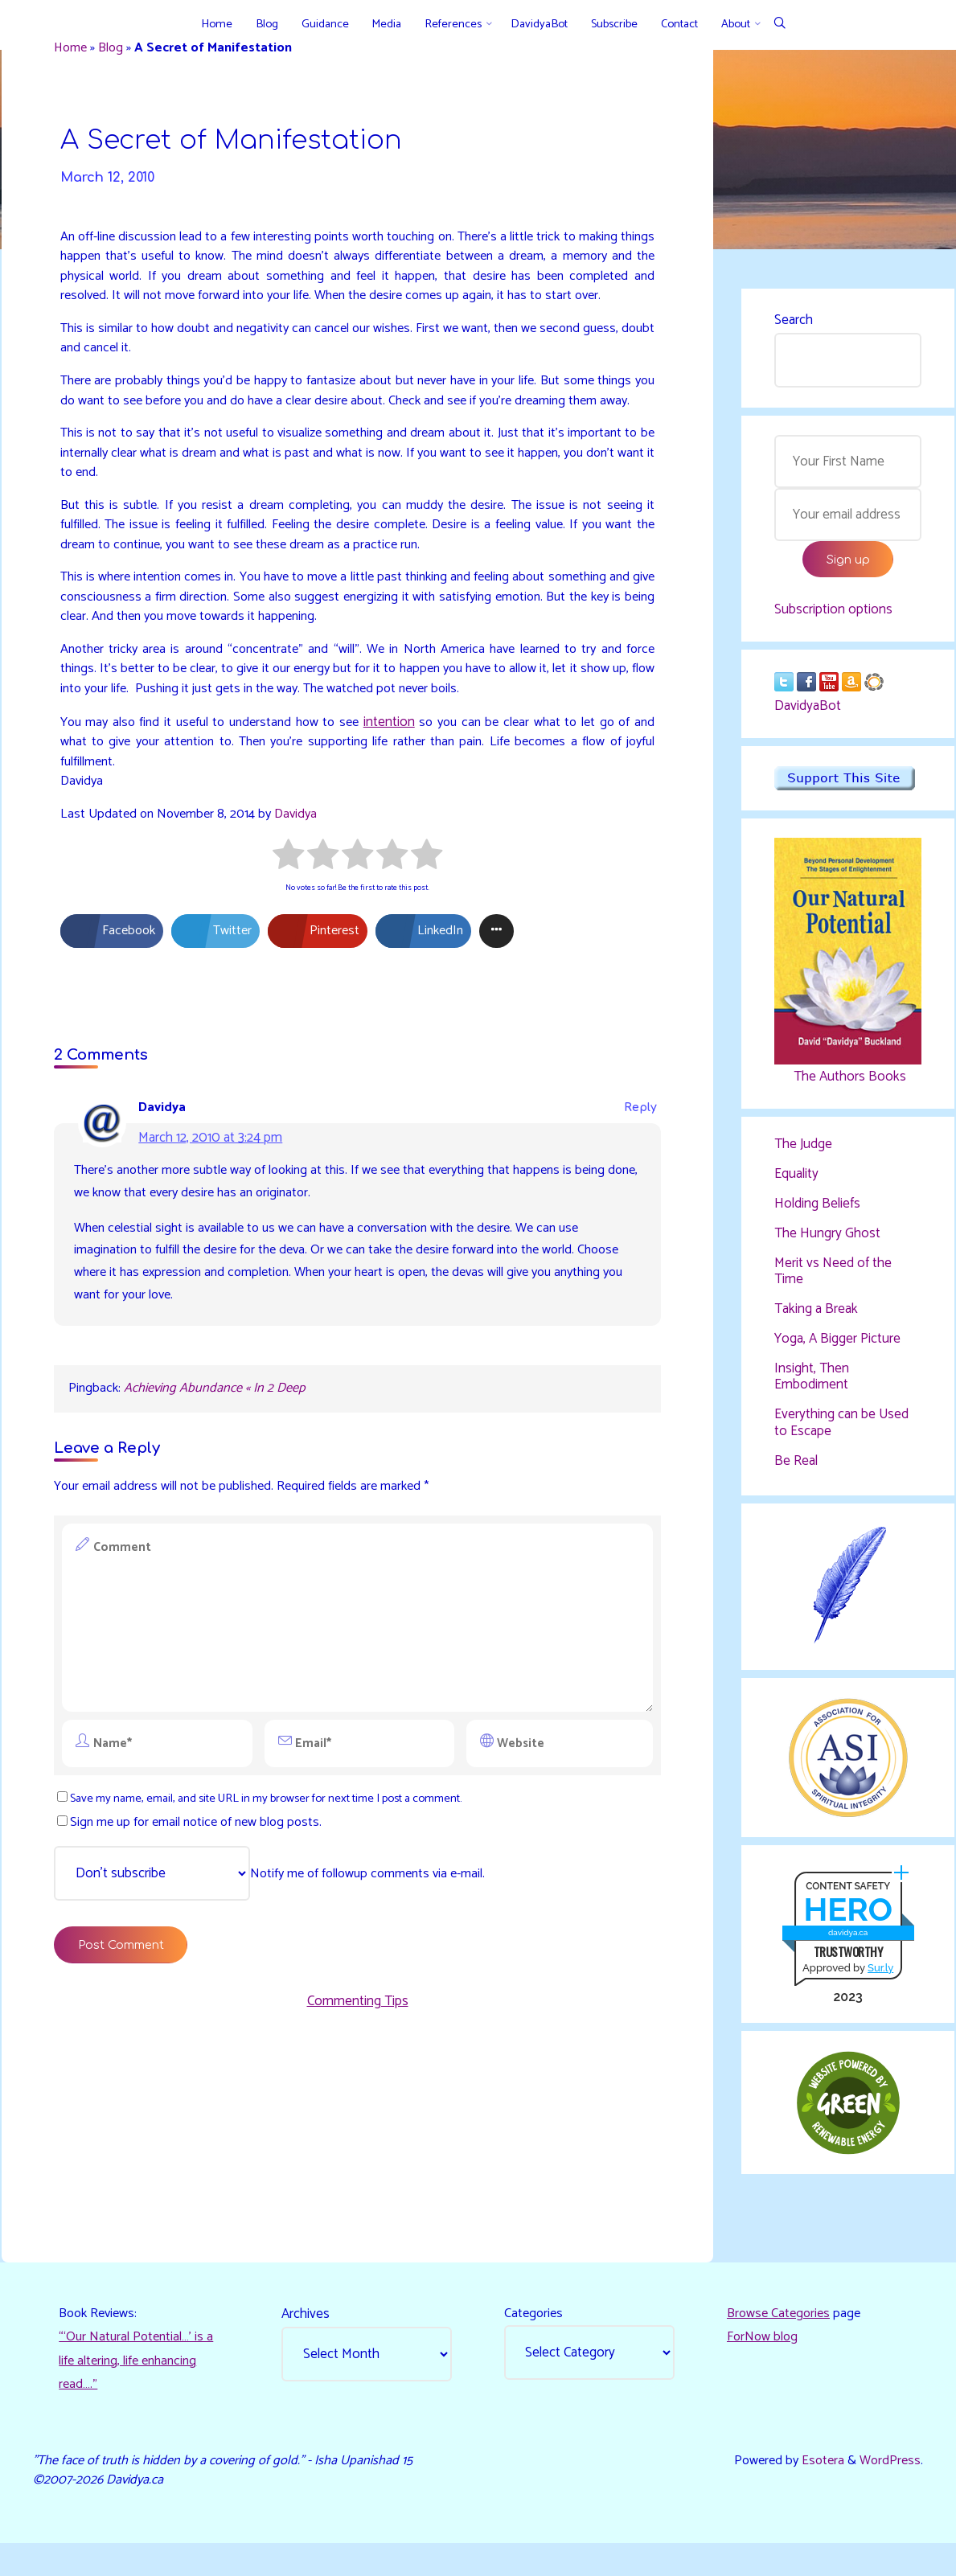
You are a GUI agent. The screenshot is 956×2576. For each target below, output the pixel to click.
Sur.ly (879, 1986)
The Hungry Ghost (827, 1244)
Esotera (817, 2490)
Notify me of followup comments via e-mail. (280, 1971)
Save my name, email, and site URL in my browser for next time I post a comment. (282, 1894)
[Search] (779, 24)
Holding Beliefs (817, 1214)
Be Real (796, 1473)
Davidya (308, 889)
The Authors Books (847, 1084)
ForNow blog (764, 2361)
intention (404, 793)
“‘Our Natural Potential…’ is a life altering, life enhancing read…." (141, 2386)
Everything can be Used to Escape (841, 1435)
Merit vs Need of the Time (833, 1282)
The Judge (803, 1153)
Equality (796, 1184)
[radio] (288, 933)
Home (76, 50)
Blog (118, 50)
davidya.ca (847, 1950)
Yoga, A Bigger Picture (837, 1350)
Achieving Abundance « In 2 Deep (221, 1478)
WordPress (888, 2490)
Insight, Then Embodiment (811, 1388)
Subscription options (833, 616)
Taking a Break (816, 1321)
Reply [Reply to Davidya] (637, 1189)
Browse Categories (781, 2336)
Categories (536, 2336)
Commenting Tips (357, 2104)
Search (793, 322)
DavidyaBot (807, 714)
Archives (308, 2336)
